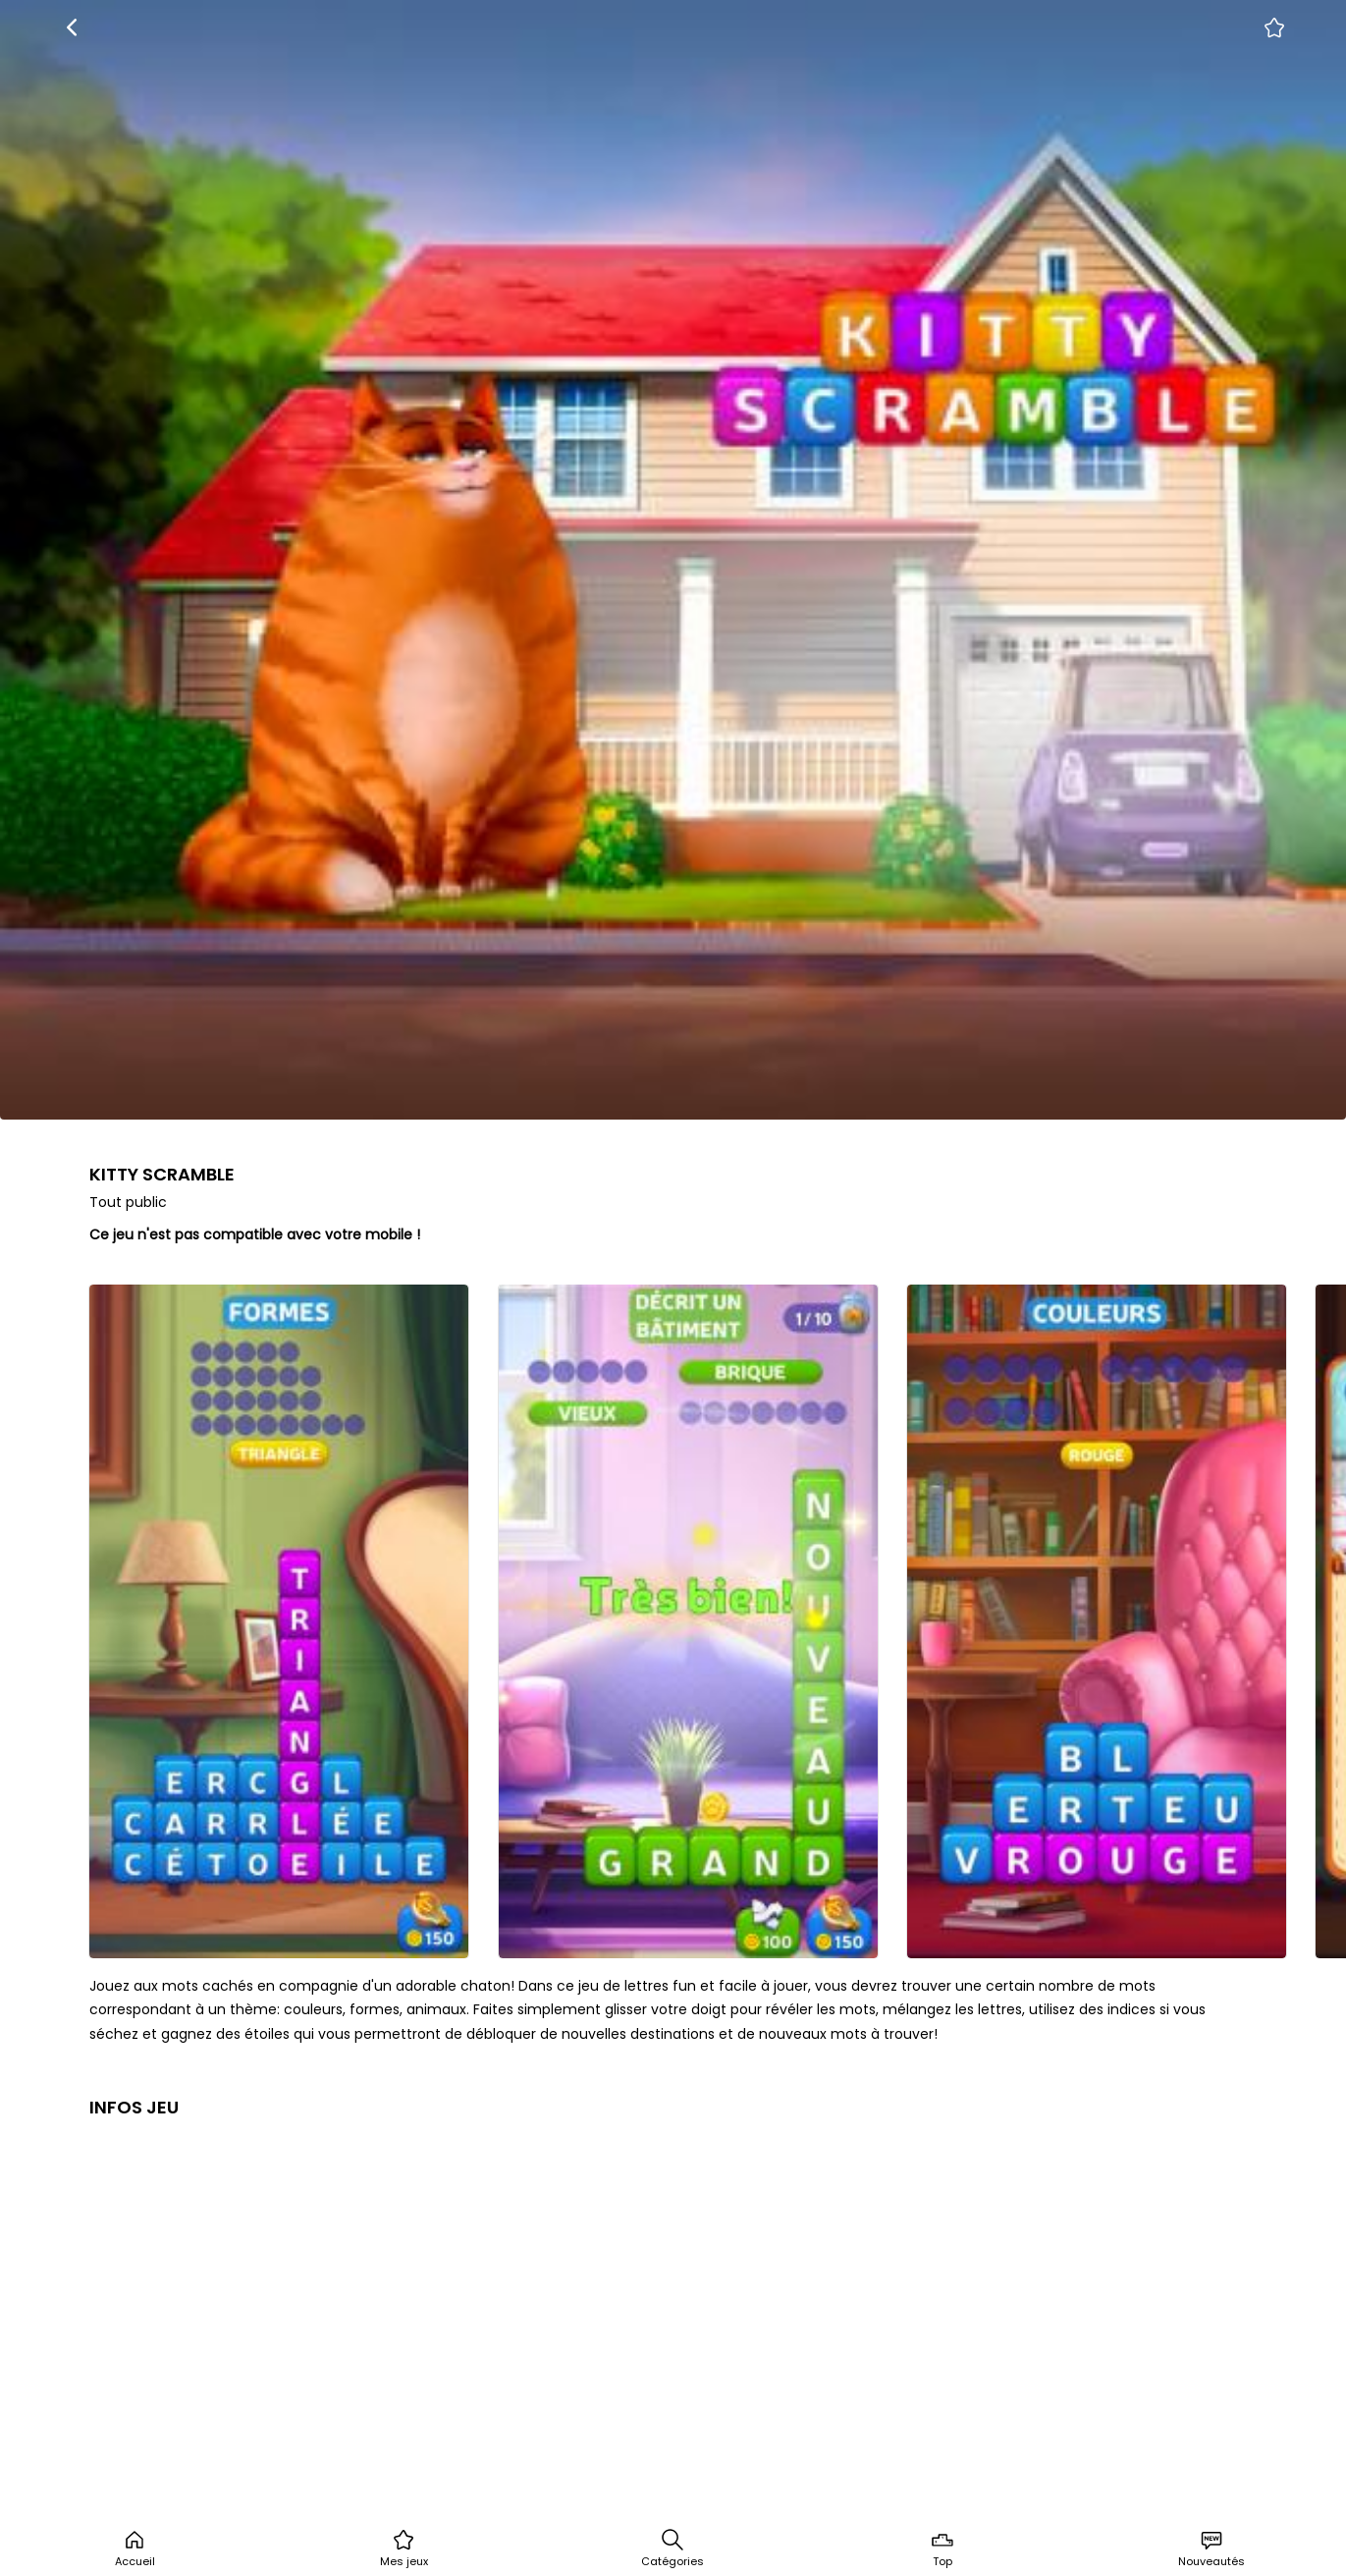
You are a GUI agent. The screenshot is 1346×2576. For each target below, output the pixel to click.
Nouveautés (1211, 2548)
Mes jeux (404, 2548)
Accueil (135, 2548)
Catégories (672, 2548)
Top (942, 2548)
